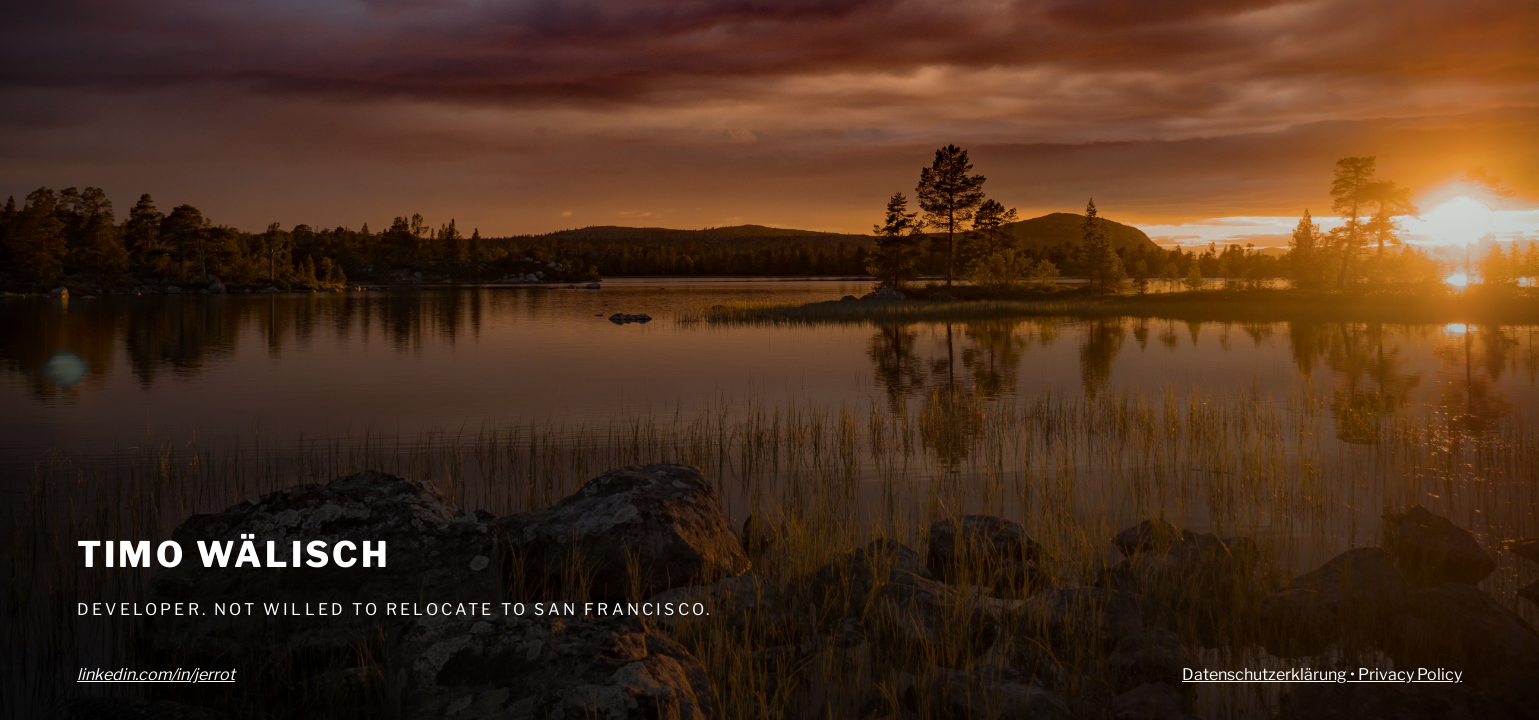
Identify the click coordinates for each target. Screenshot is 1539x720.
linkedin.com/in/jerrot (156, 674)
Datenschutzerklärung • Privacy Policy (1322, 674)
